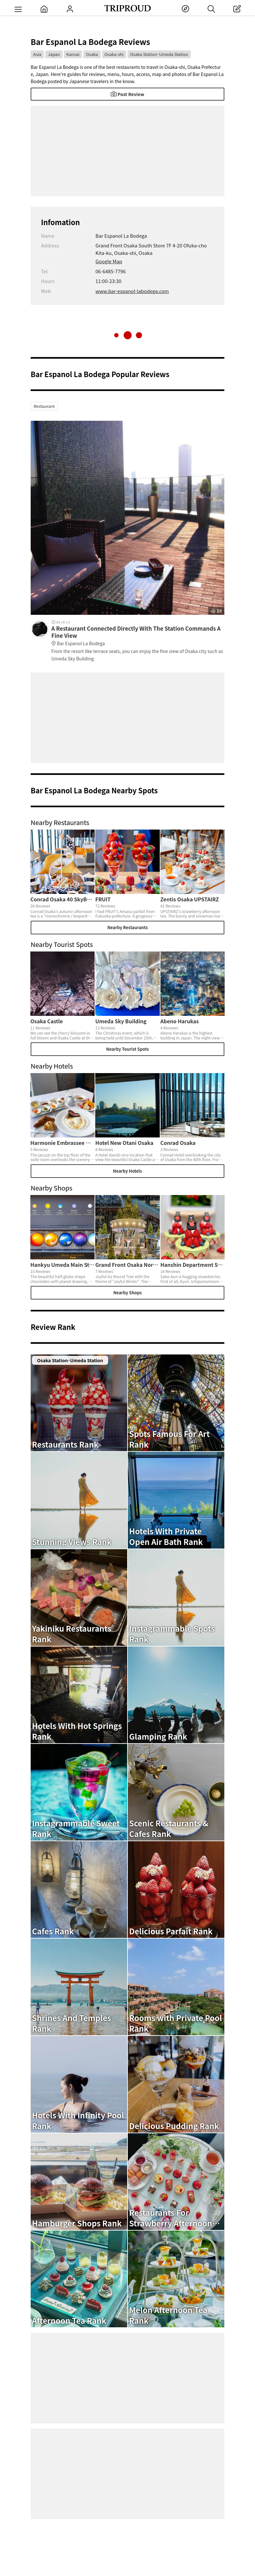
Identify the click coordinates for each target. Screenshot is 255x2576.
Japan (54, 54)
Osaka (92, 54)
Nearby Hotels (127, 1171)
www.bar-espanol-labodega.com (132, 291)
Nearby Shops (127, 1292)
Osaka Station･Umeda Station (159, 54)
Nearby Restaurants (127, 927)
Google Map (109, 261)
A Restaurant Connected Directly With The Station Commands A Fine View (137, 636)
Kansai (73, 54)
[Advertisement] (127, 151)
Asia (37, 54)
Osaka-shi (114, 54)
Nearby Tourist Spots (127, 1049)
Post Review (127, 94)
